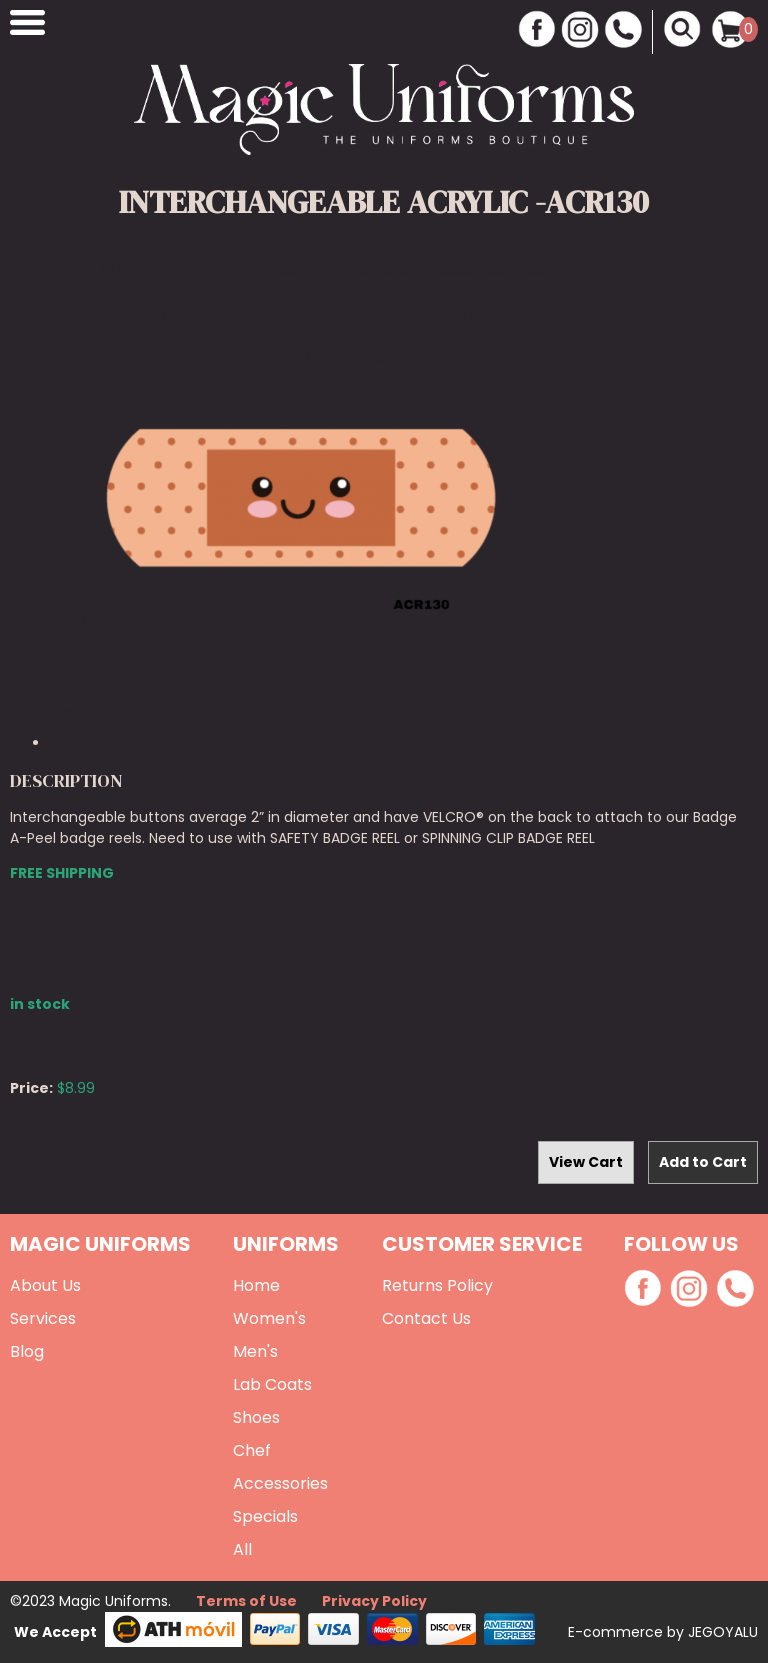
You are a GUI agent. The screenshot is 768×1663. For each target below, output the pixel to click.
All (242, 1549)
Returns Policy (437, 1285)
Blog (27, 1351)
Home (256, 1285)
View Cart (586, 1162)
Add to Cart (703, 1162)
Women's (269, 1318)
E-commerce (617, 1632)
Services (43, 1318)
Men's (255, 1351)
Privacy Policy (374, 1601)
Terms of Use (246, 1601)
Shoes (256, 1417)
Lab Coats (272, 1384)
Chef (252, 1450)
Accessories (280, 1483)
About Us (45, 1285)
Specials (265, 1516)
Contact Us (426, 1318)
